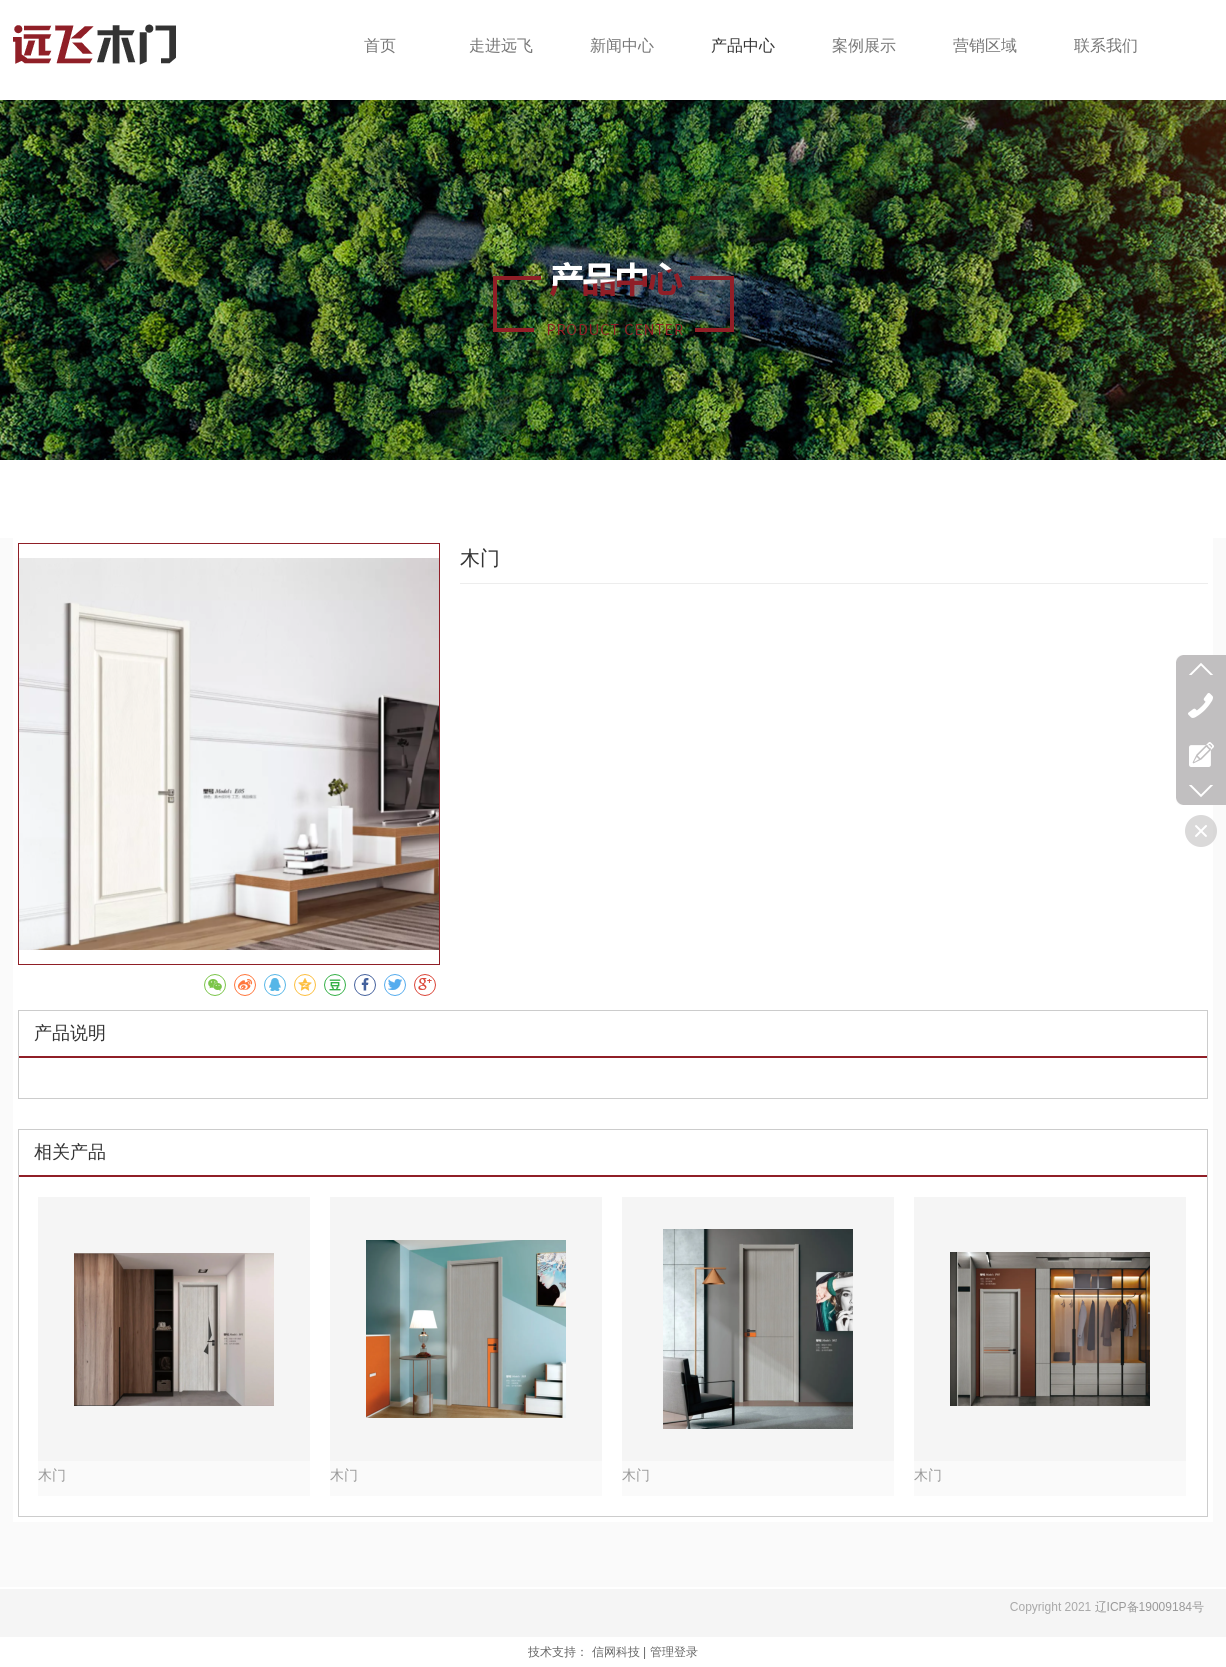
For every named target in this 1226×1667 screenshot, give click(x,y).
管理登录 (674, 1652)
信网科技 (616, 1652)
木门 (52, 1475)
